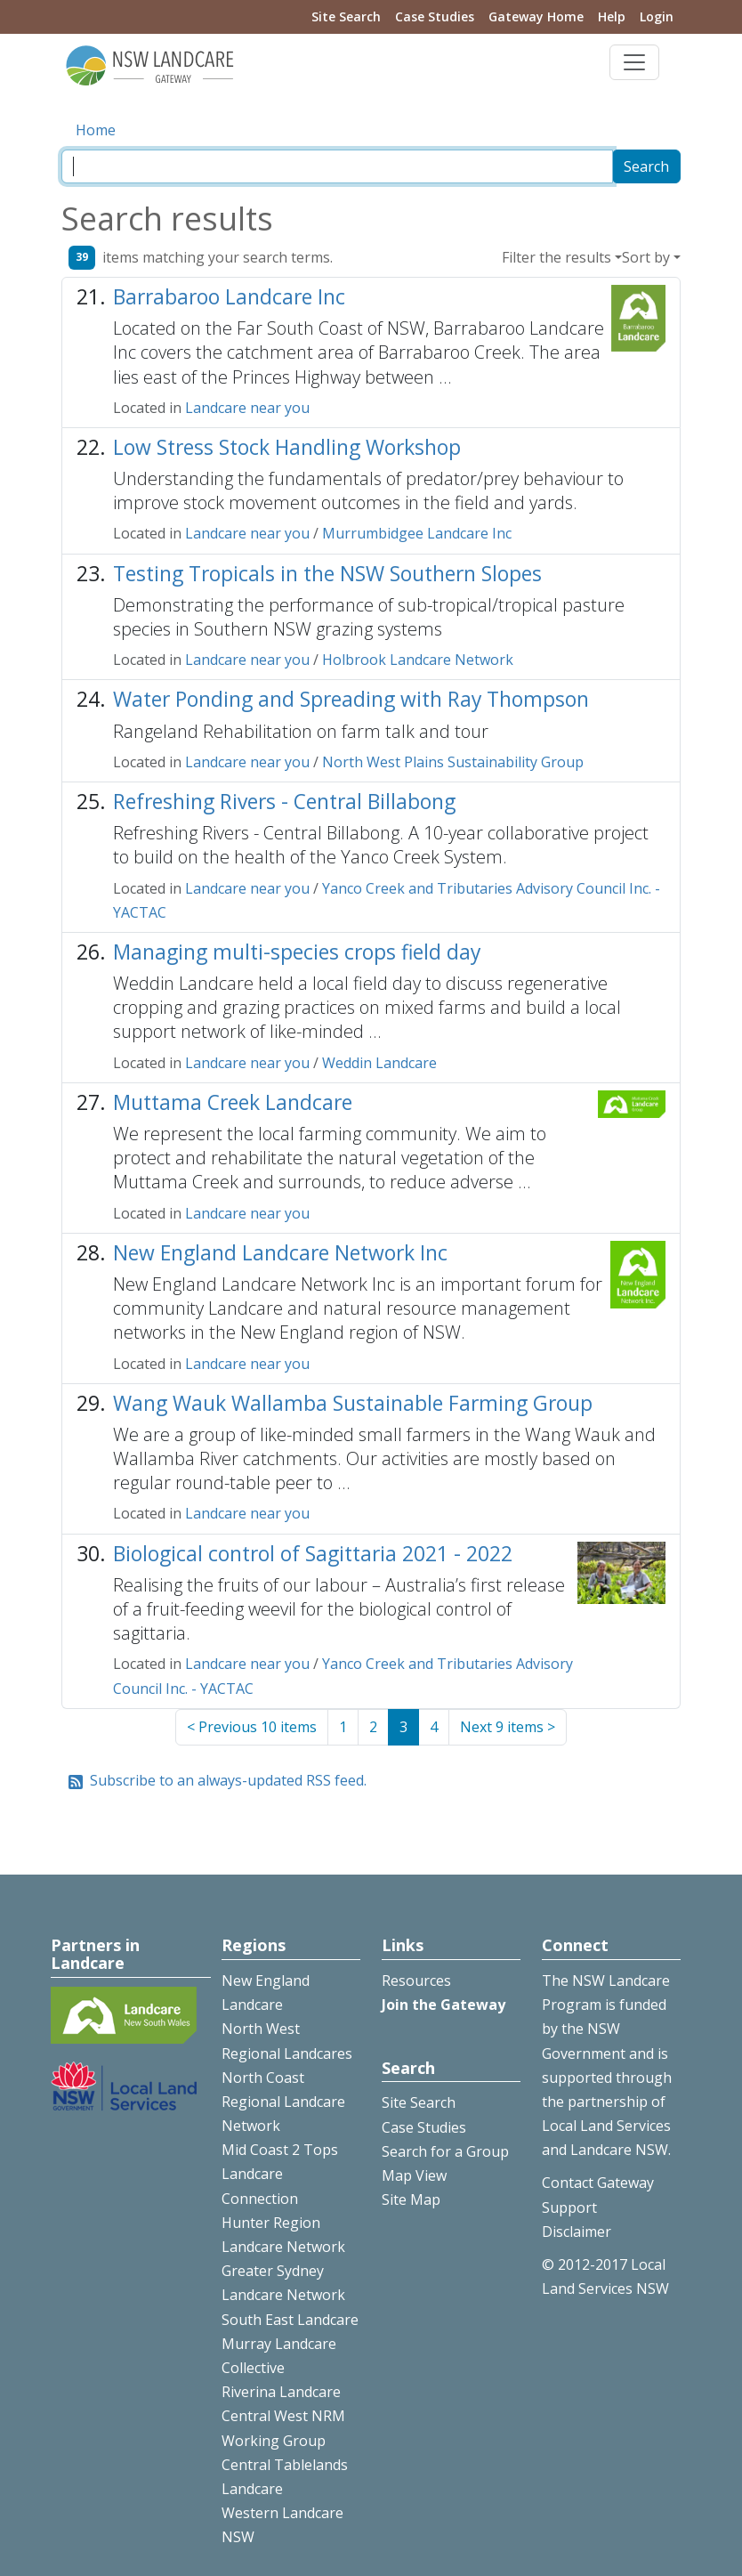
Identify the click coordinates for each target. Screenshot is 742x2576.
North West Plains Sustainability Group (453, 762)
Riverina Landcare (281, 2392)
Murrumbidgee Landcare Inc (417, 533)
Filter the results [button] (556, 257)
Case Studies (434, 16)
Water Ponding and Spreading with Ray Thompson (351, 699)
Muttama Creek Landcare (232, 1102)
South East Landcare (290, 2319)
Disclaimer (576, 2231)
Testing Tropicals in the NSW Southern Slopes (327, 573)
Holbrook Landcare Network (417, 659)
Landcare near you (247, 407)
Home (96, 130)
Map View (414, 2175)
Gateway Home (536, 16)
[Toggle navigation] (634, 62)
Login (656, 16)
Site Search (346, 16)
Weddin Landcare (379, 1063)
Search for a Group (445, 2151)
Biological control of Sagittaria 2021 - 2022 (312, 1553)
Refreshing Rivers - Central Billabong (284, 801)
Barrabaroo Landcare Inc (229, 297)
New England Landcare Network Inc (280, 1253)
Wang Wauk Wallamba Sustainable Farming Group (353, 1403)
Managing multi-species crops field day (296, 952)
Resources (416, 1980)
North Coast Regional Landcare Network (283, 2101)
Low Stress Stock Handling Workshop (287, 447)
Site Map (411, 2199)
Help (611, 16)
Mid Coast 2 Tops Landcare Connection (280, 2173)
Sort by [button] (646, 257)
